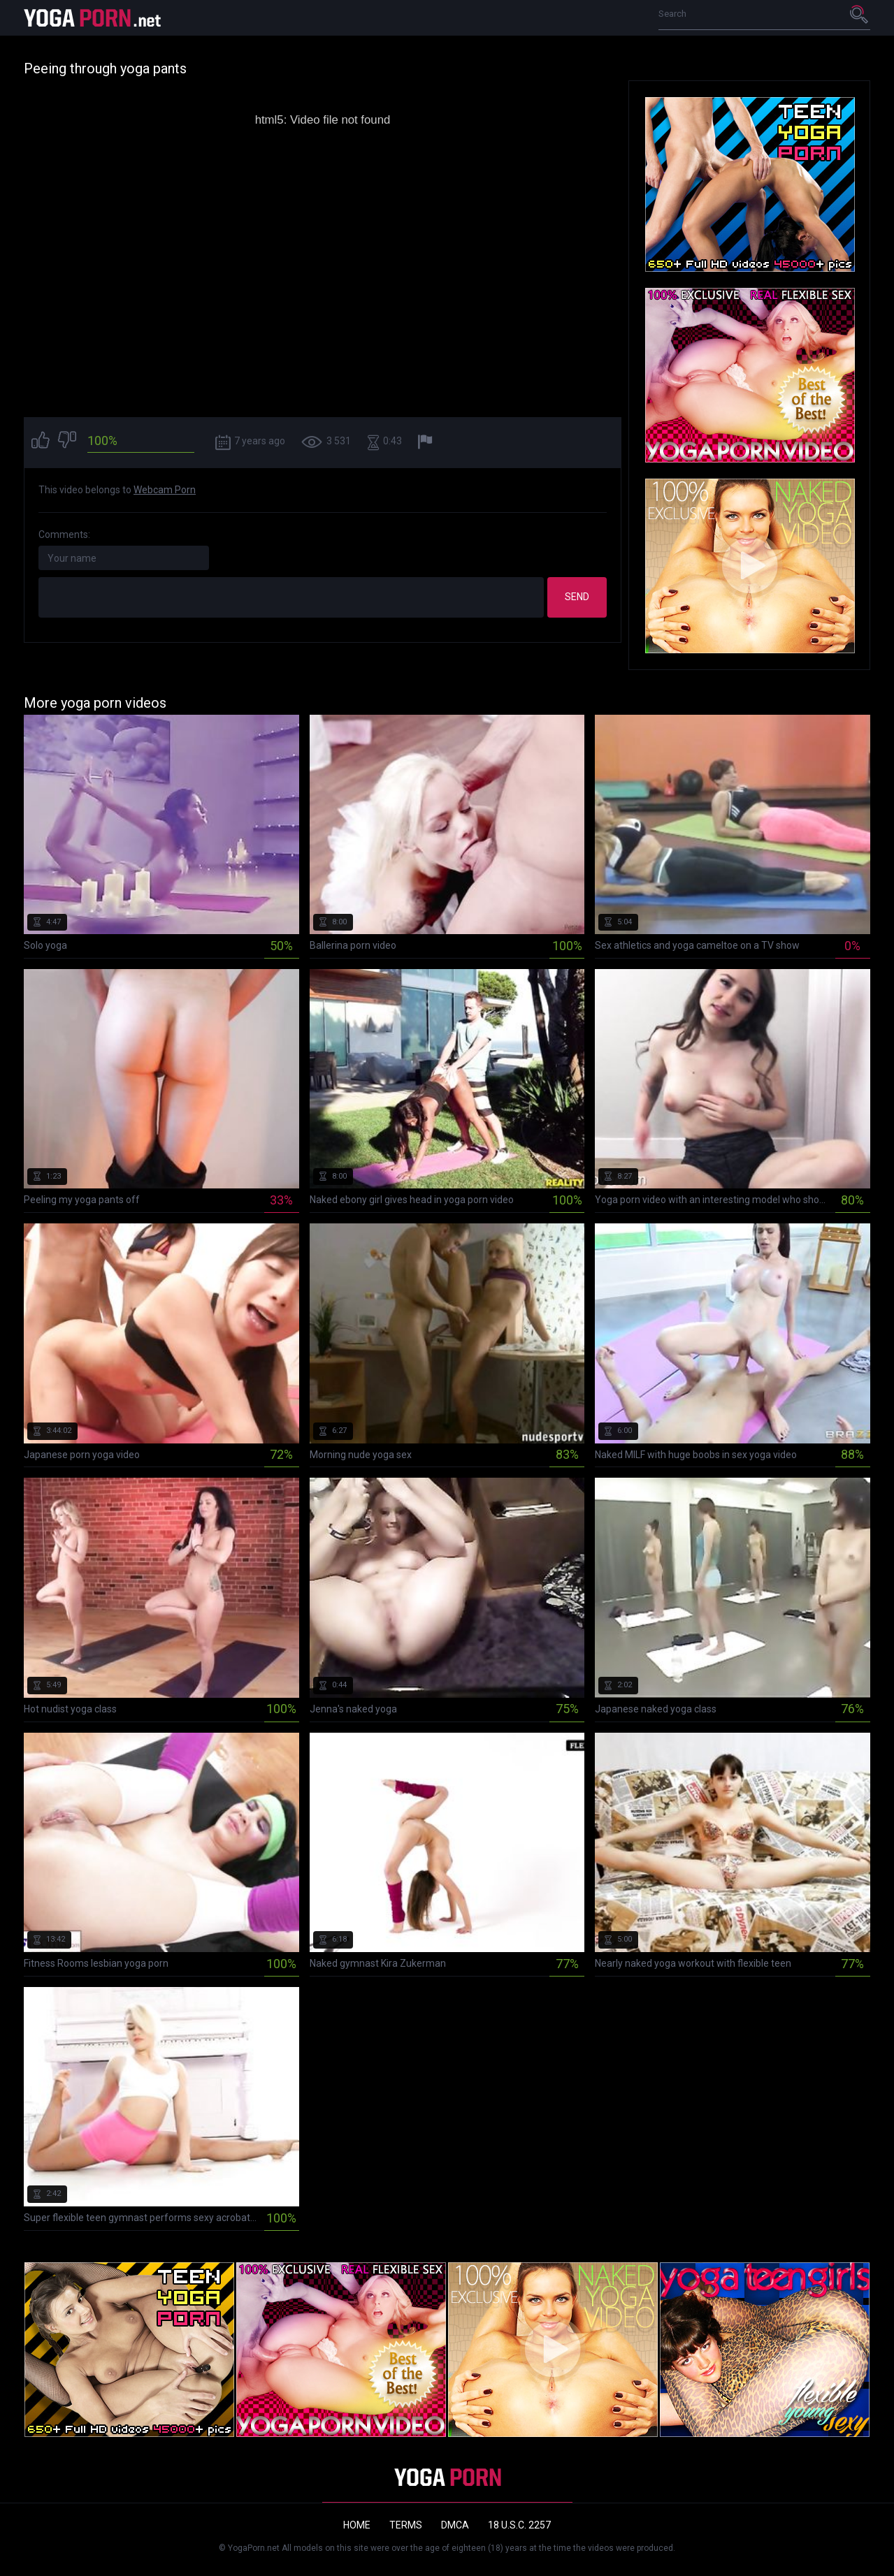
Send (577, 596)
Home (356, 2525)
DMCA (455, 2525)
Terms (405, 2525)
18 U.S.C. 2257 (519, 2525)
